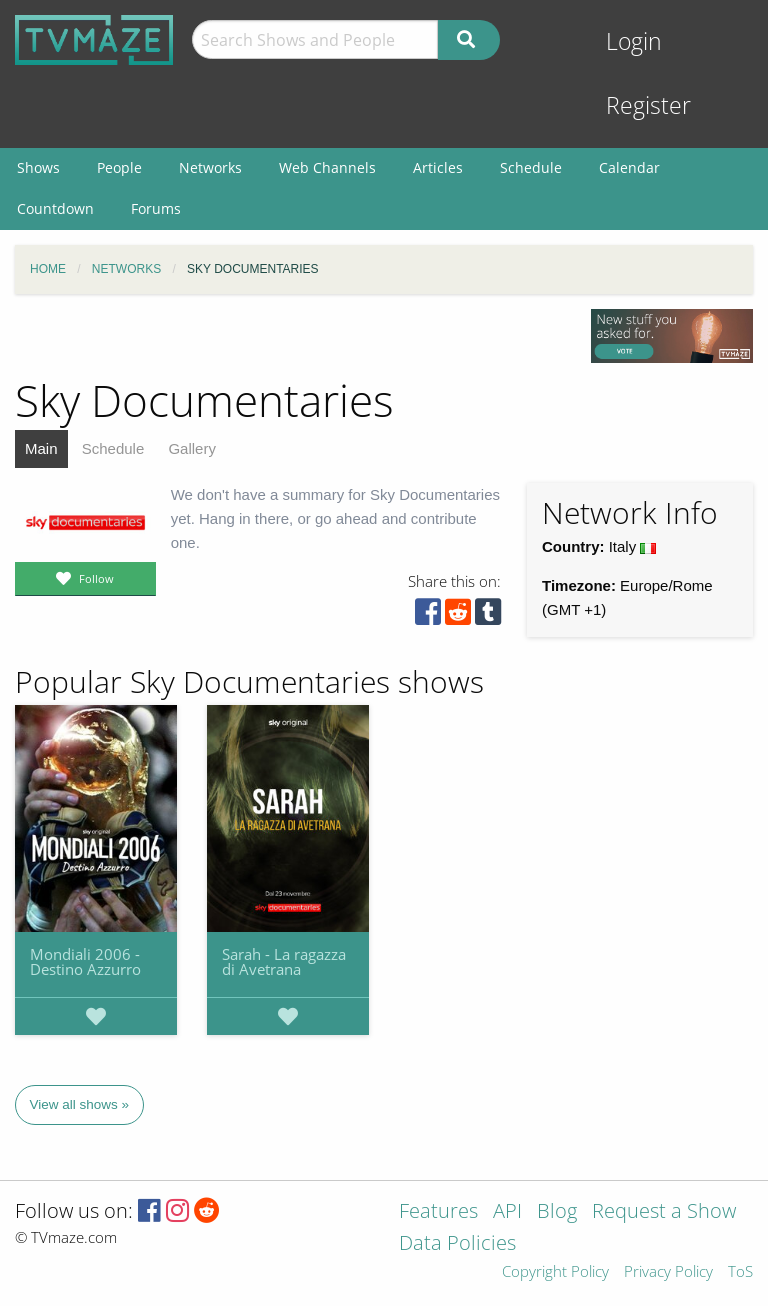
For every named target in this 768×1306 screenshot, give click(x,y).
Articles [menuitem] (438, 167)
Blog (557, 1212)
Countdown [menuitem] (55, 208)
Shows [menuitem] (38, 167)
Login (634, 41)
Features (438, 1212)
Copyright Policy (555, 1272)
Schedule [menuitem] (531, 167)
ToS (740, 1272)
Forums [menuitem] (156, 208)
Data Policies (457, 1244)
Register (648, 105)
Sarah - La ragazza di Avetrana (284, 961)
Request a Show (664, 1212)
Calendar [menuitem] (629, 167)
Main (41, 448)
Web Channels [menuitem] (327, 167)
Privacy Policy (668, 1272)
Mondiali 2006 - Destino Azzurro (85, 961)
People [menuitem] (119, 167)
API (507, 1212)
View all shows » (80, 1104)
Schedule (113, 448)
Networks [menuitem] (210, 167)
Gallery (192, 448)
